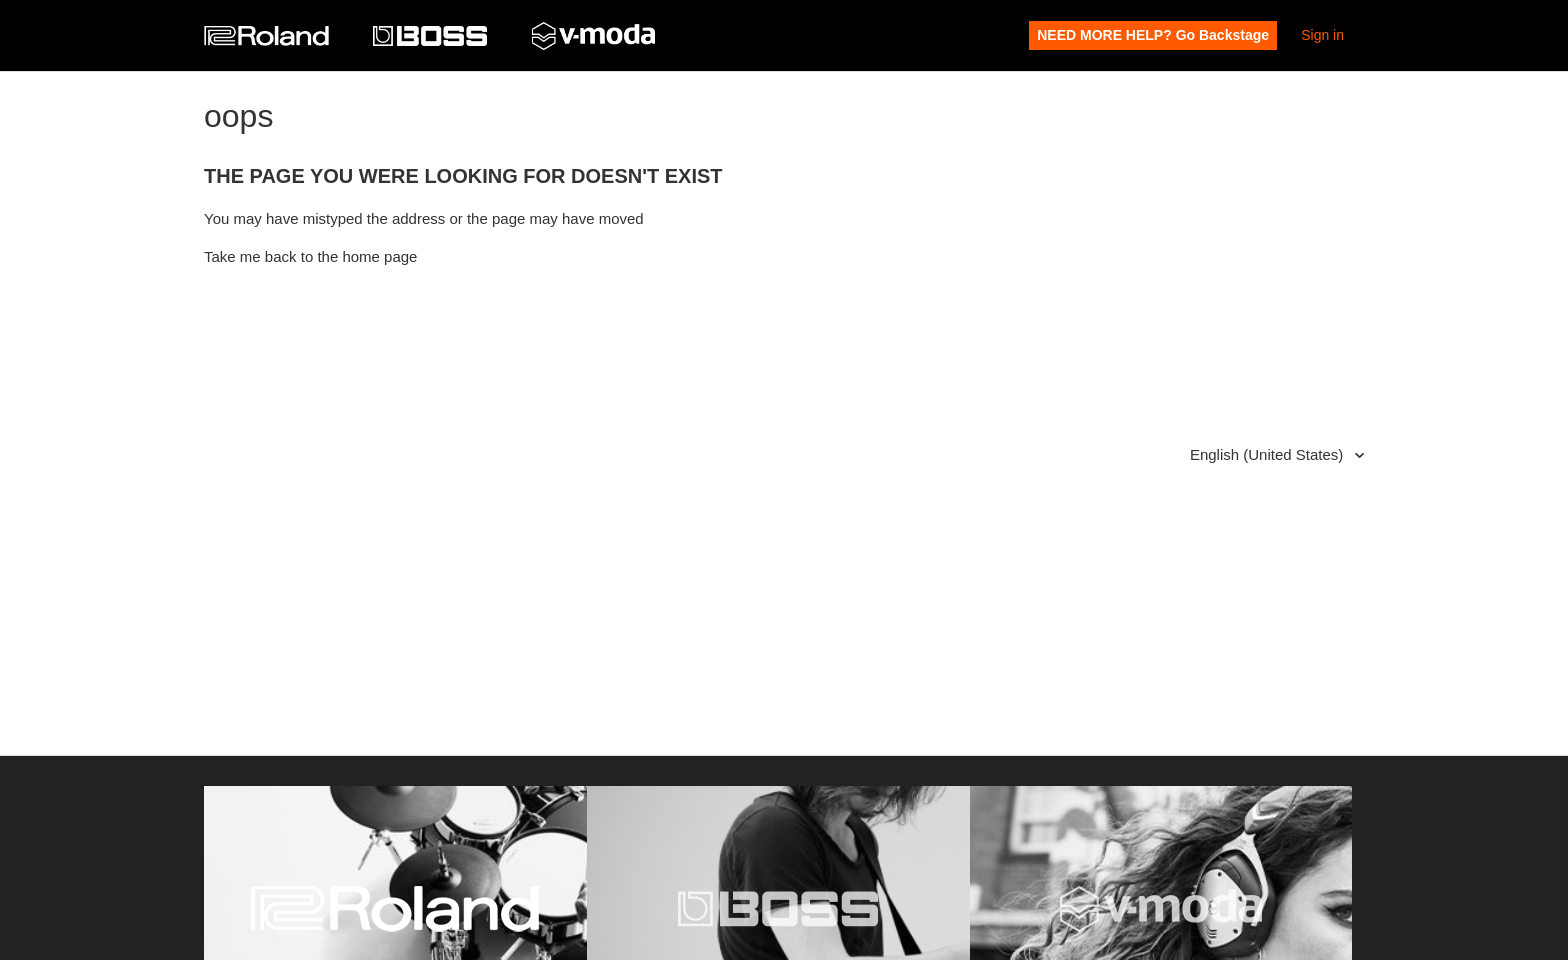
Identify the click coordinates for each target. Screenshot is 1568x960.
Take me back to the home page (310, 256)
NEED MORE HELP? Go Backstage (1153, 35)
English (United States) (1269, 454)
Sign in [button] (1322, 35)
